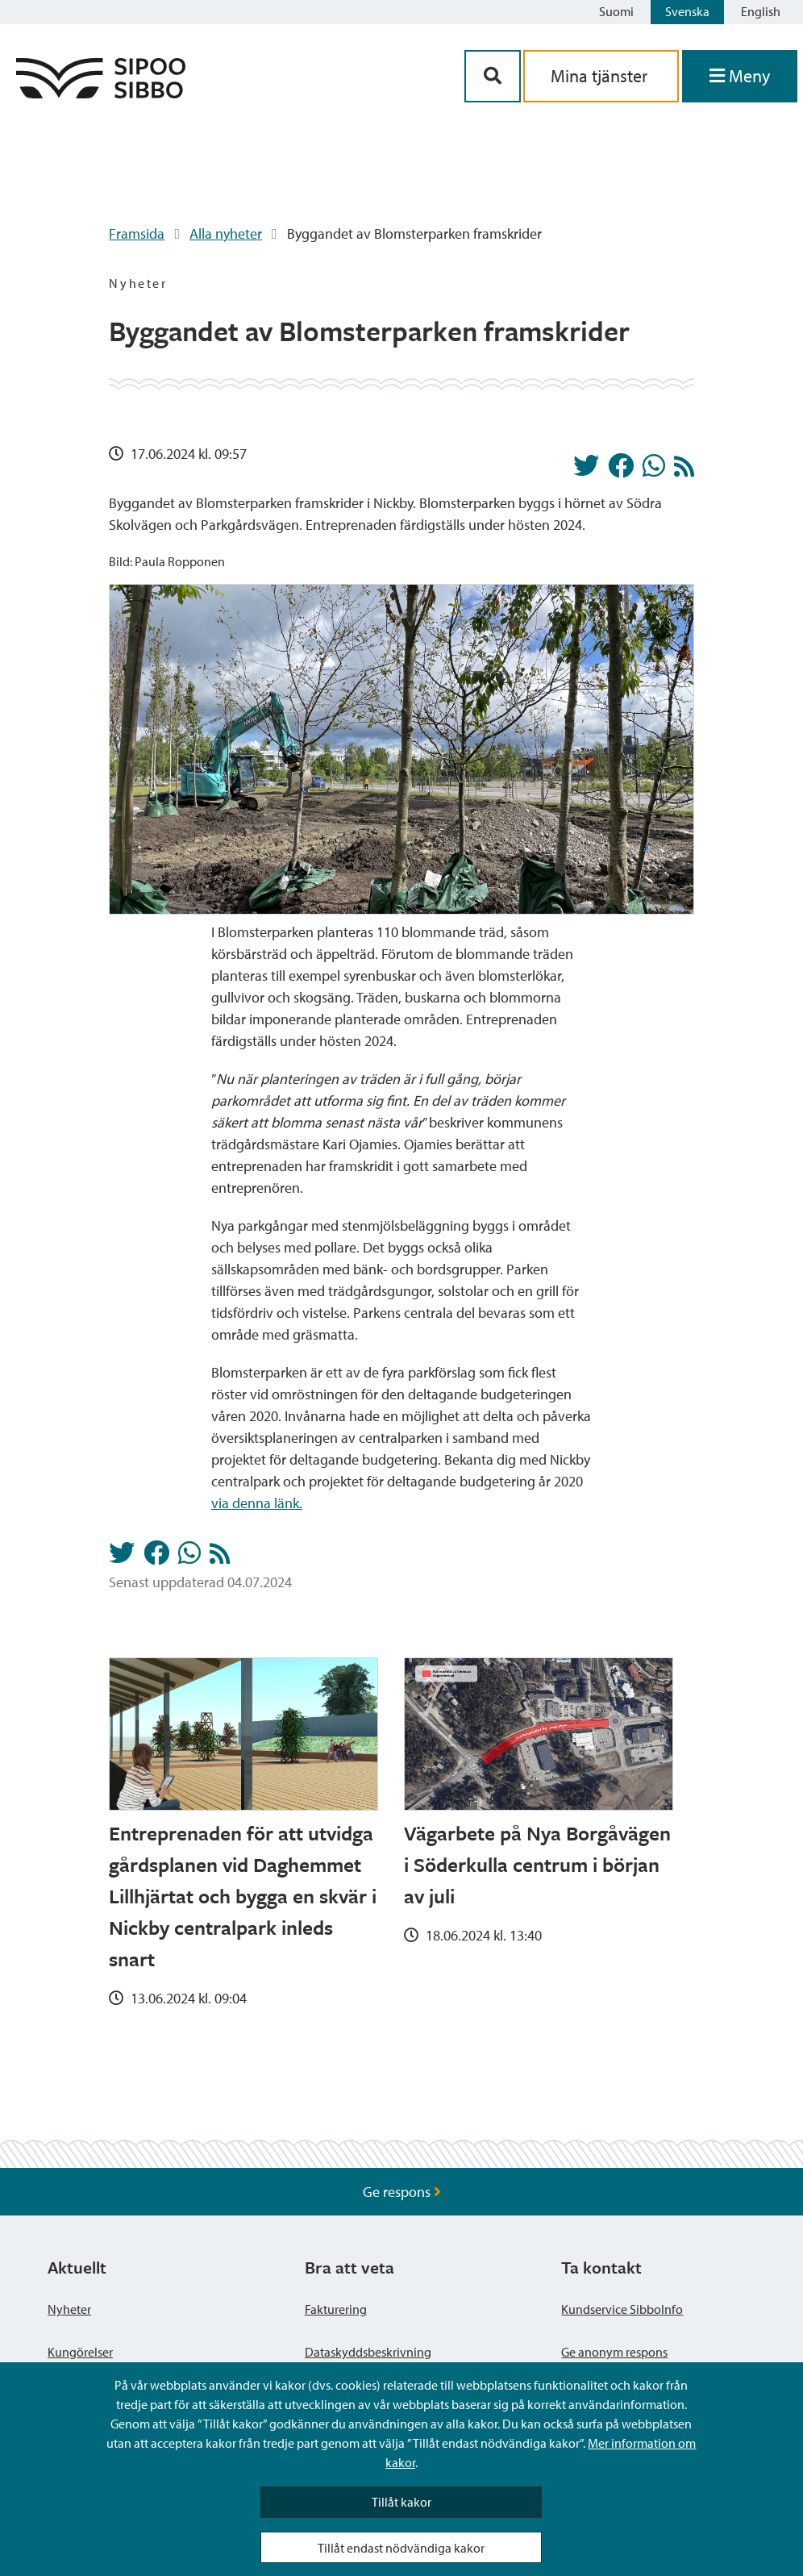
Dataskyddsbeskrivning (368, 2352)
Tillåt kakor (401, 2502)
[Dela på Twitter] (586, 470)
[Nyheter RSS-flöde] (684, 470)
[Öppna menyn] (739, 76)
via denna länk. (256, 1503)
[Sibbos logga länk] (100, 93)
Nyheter (69, 2309)
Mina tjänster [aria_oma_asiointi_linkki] (601, 76)
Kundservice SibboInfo (622, 2309)
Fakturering (336, 2309)
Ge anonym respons (614, 2352)
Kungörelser (80, 2352)
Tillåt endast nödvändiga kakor (401, 2548)
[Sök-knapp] (492, 76)
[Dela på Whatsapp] (654, 470)
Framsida (136, 233)
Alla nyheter (225, 233)
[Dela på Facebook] (621, 470)
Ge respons (402, 2192)
